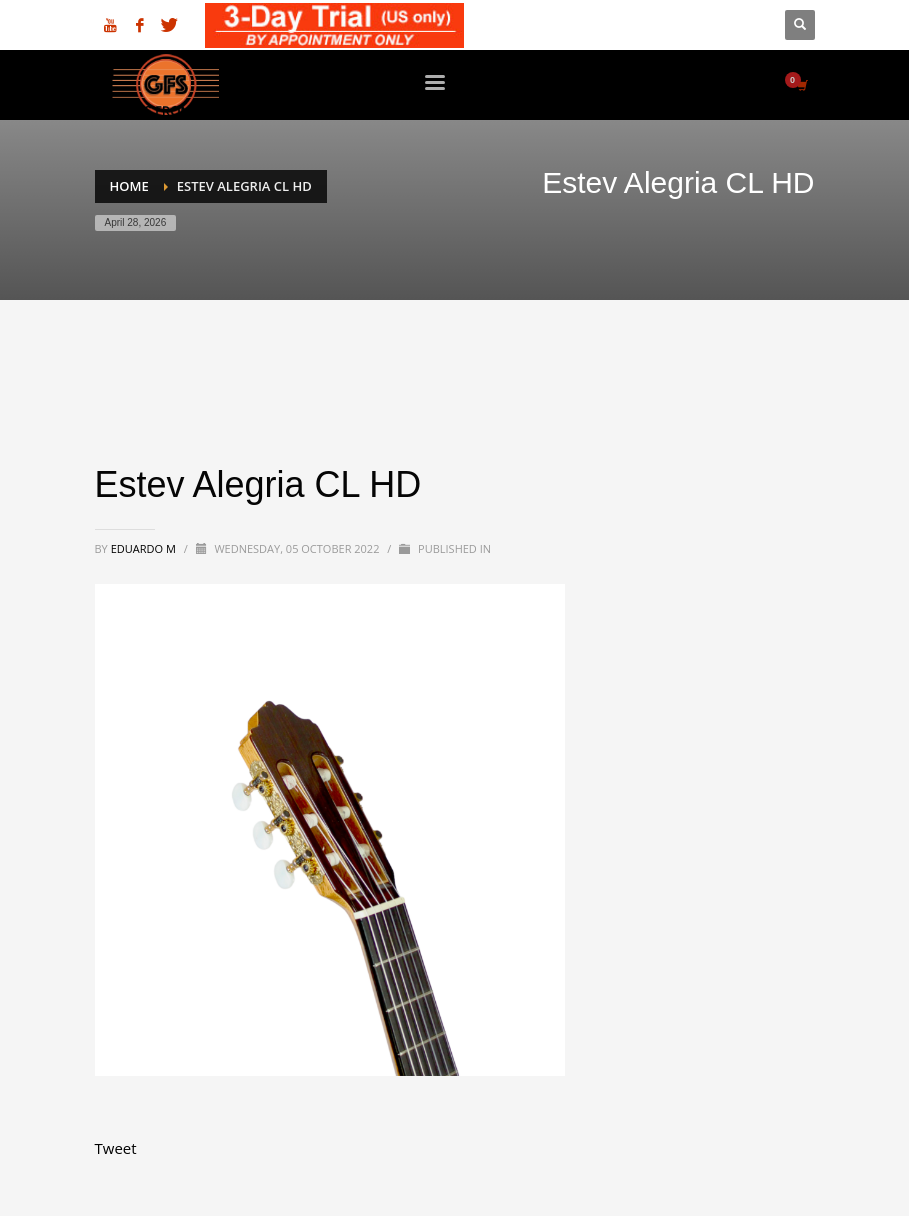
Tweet (116, 1148)
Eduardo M (145, 548)
